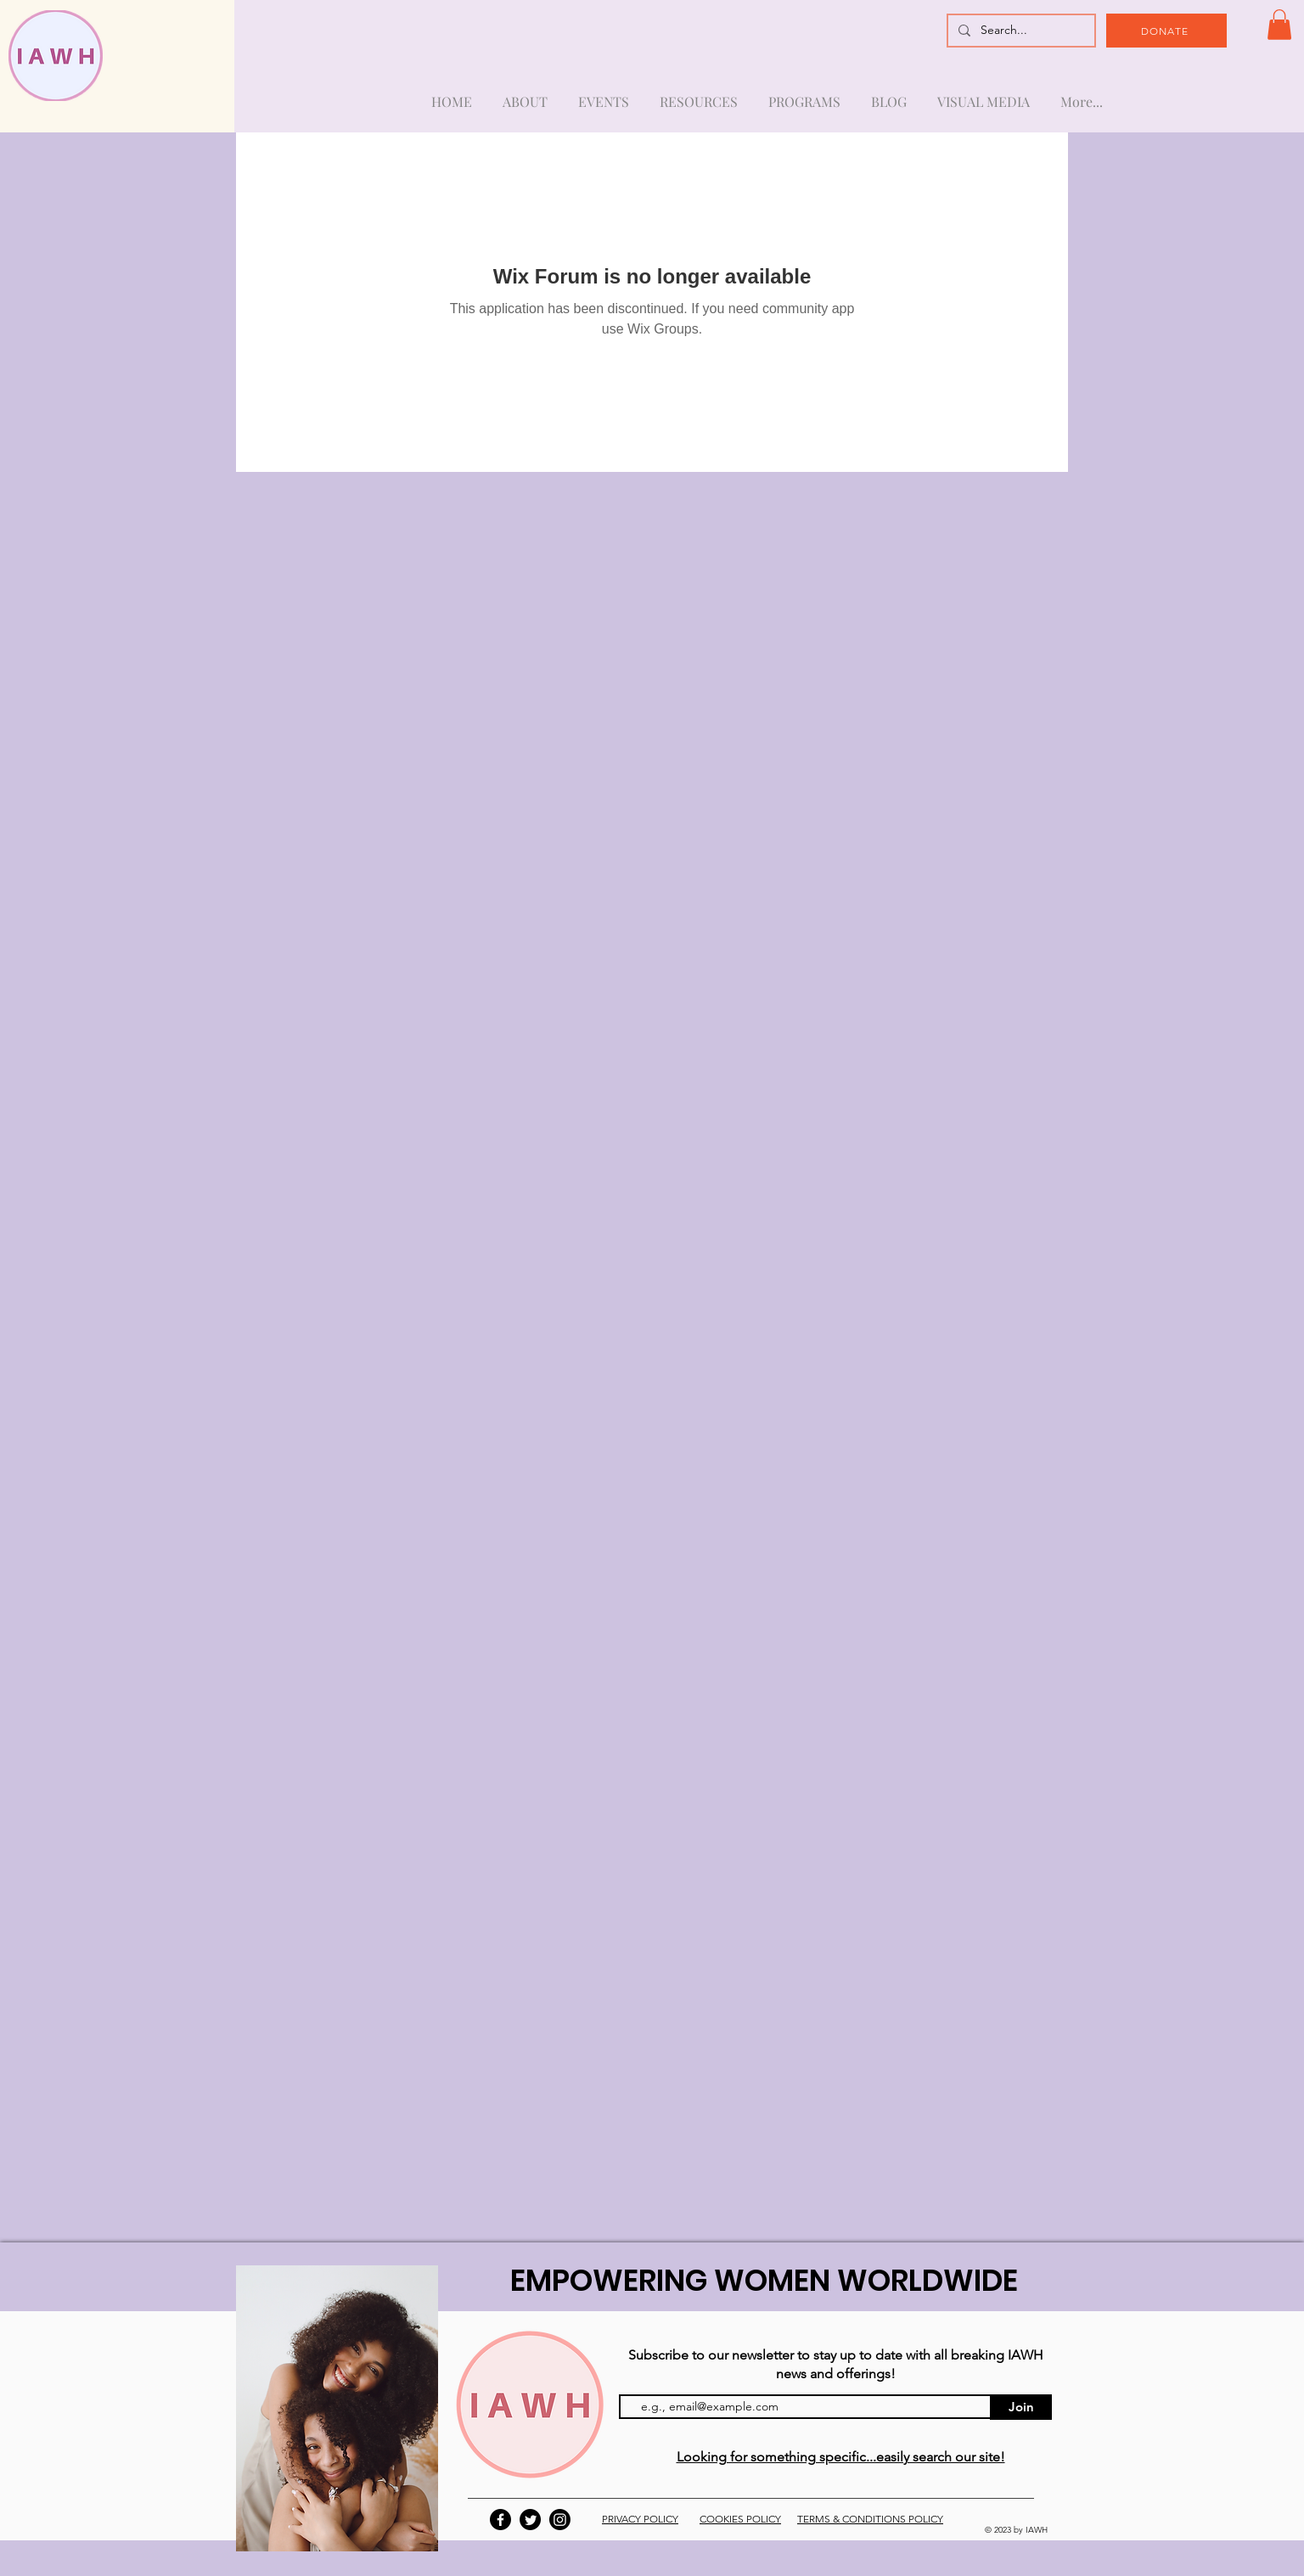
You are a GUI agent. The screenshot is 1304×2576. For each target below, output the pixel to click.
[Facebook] (500, 2519)
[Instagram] (559, 2519)
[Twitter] (530, 2519)
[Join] (1021, 2407)
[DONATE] (1166, 31)
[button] (1279, 24)
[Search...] (1020, 30)
